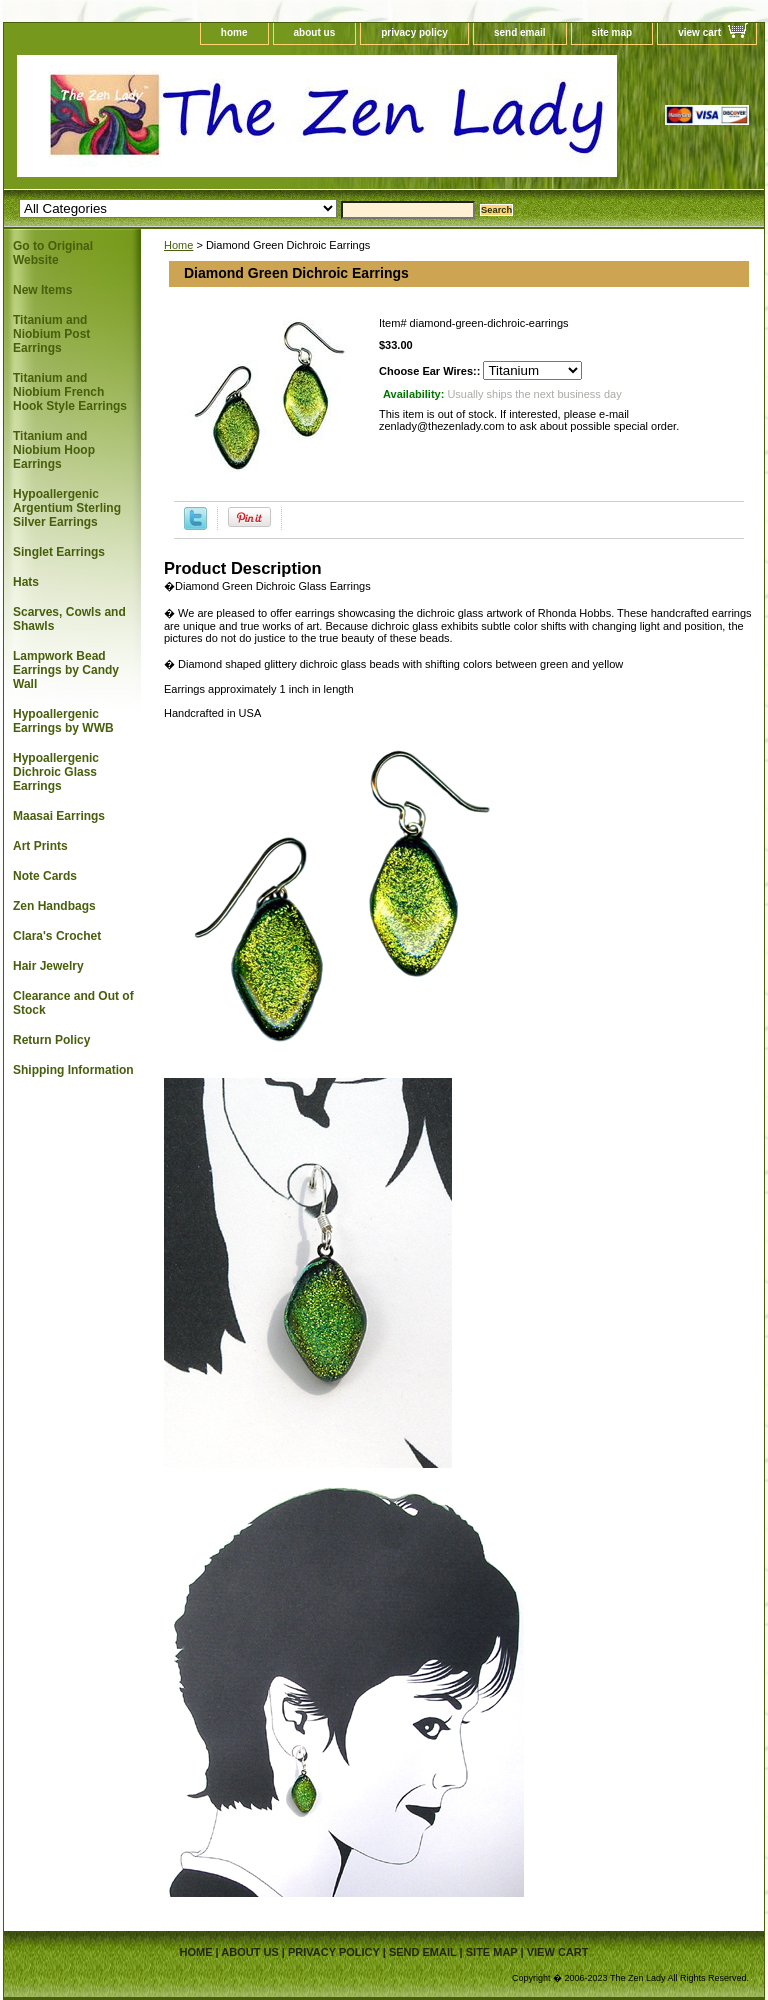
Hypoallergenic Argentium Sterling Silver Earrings (67, 508)
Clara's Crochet (57, 936)
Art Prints (40, 846)
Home (178, 245)
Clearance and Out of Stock (73, 1003)
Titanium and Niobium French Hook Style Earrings (70, 392)
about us (315, 32)
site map (612, 32)
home (234, 32)
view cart (699, 32)
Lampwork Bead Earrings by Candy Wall (66, 670)
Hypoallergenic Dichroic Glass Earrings (56, 772)
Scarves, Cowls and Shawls (69, 619)
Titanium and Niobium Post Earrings (51, 334)
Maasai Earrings (59, 816)
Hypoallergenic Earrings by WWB (63, 721)
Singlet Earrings (59, 552)
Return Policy (51, 1040)
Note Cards (45, 876)
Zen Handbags (54, 906)
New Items (42, 290)
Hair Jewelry (48, 966)
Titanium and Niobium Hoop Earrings (54, 450)
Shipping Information (73, 1070)
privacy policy (414, 32)
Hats (26, 582)
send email (520, 32)
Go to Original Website (53, 253)
